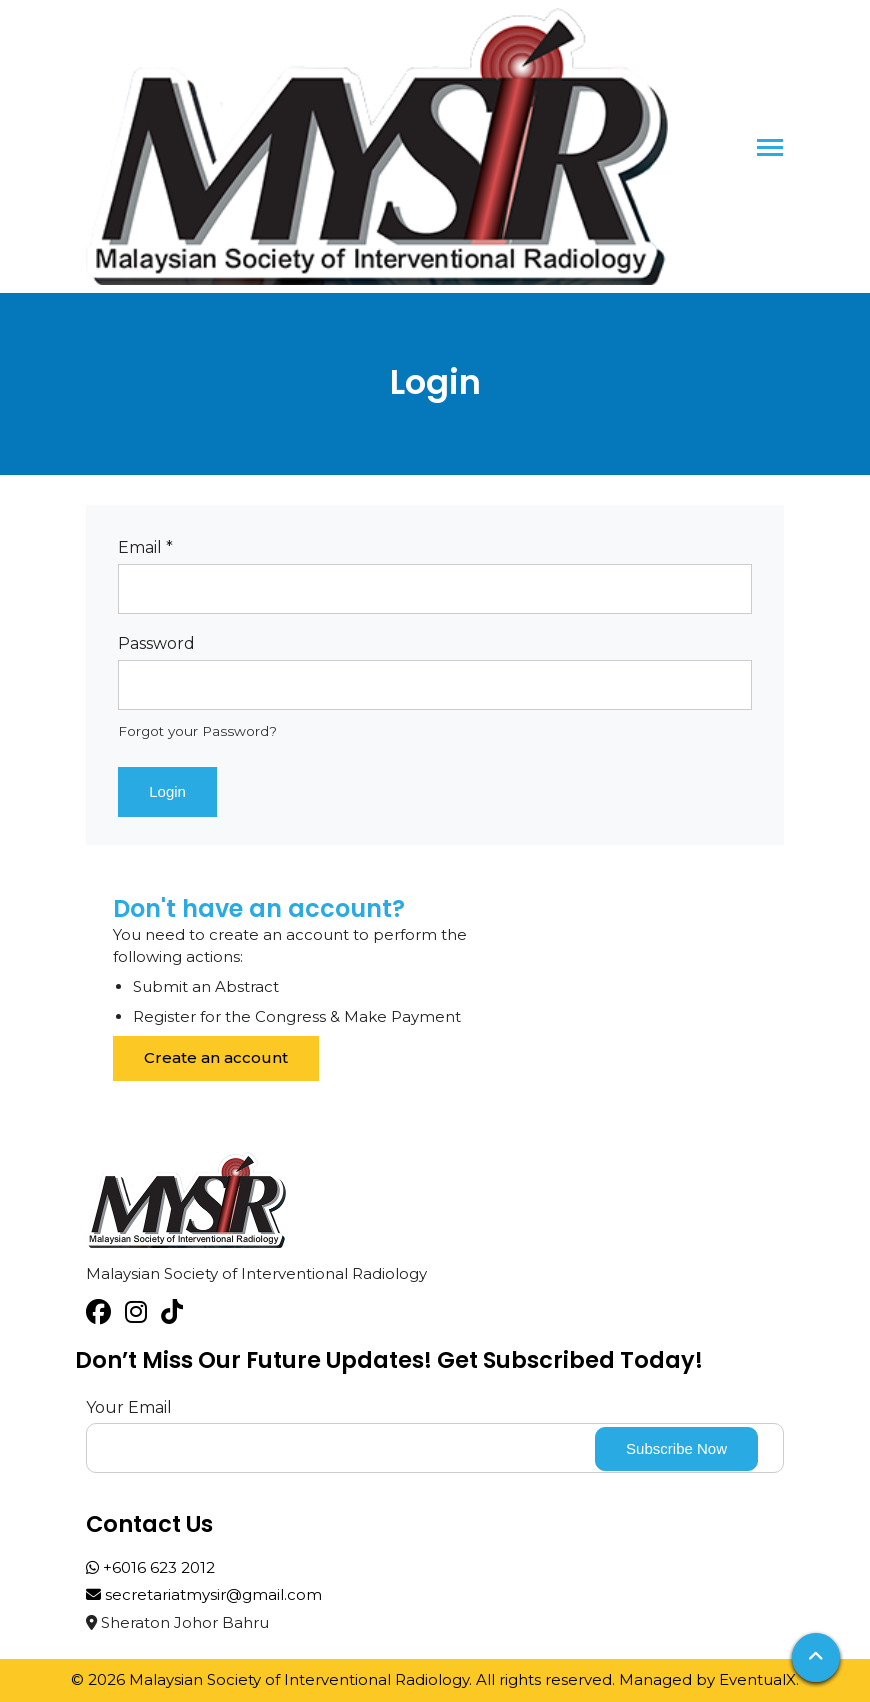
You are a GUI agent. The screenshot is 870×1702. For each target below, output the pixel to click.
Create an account (216, 1057)
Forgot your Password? (197, 731)
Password (156, 643)
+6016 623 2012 (150, 1567)
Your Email (129, 1407)
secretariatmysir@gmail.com (204, 1594)
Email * (145, 547)
